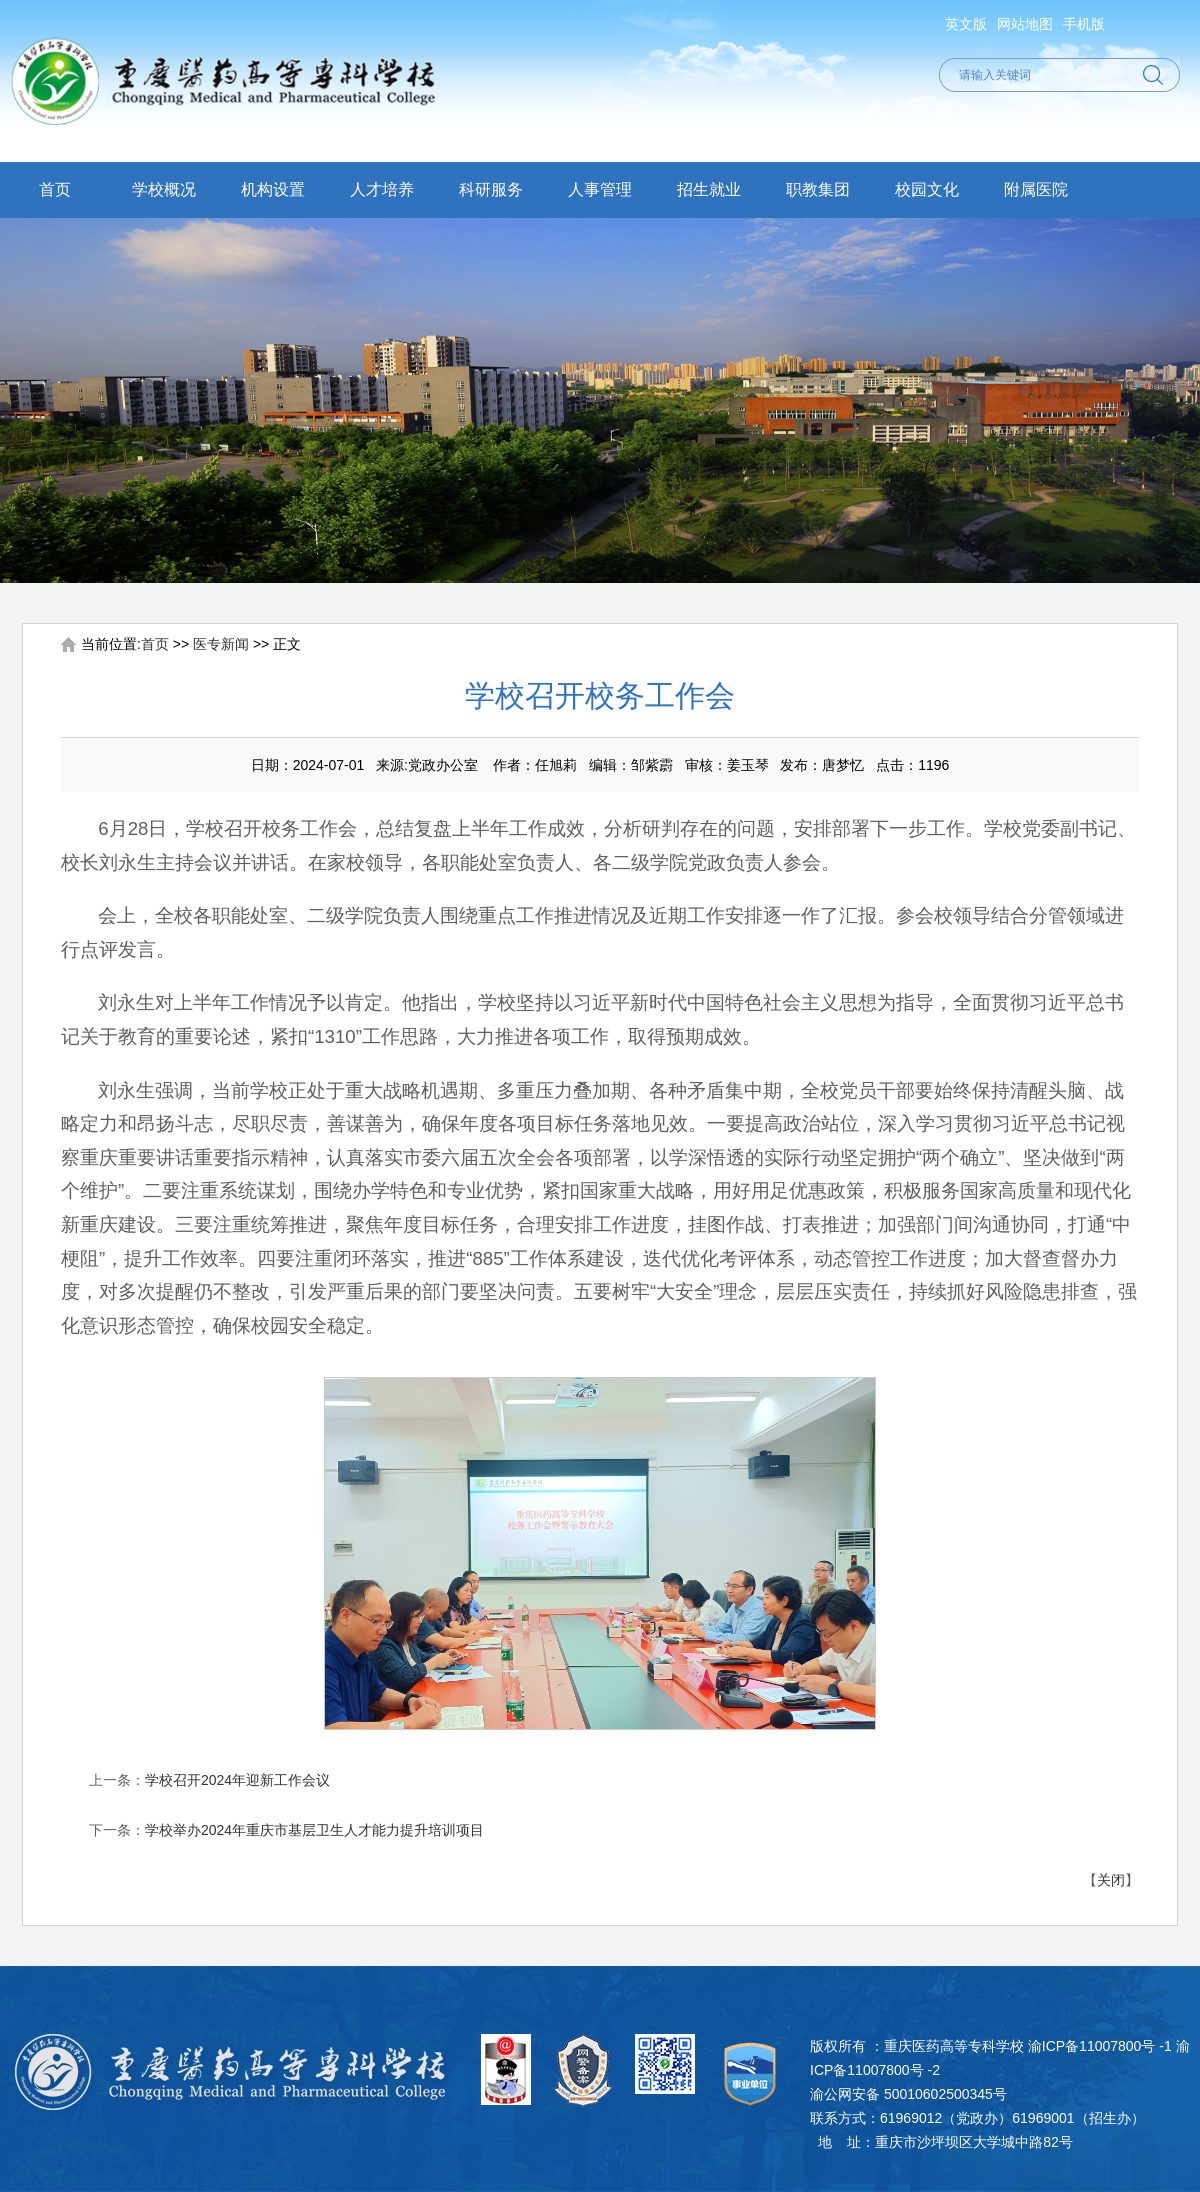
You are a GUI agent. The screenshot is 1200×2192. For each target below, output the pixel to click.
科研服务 (491, 189)
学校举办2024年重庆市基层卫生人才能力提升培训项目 (314, 1830)
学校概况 (164, 189)
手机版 (1084, 24)
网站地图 (1025, 24)
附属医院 (1036, 189)
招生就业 (709, 189)
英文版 (966, 24)
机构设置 (273, 189)
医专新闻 (221, 644)
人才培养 (382, 189)
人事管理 (600, 189)
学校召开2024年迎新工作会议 (237, 1780)
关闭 (1111, 1880)
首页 (55, 189)
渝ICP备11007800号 (1092, 2046)
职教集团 (818, 189)
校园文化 (927, 189)
